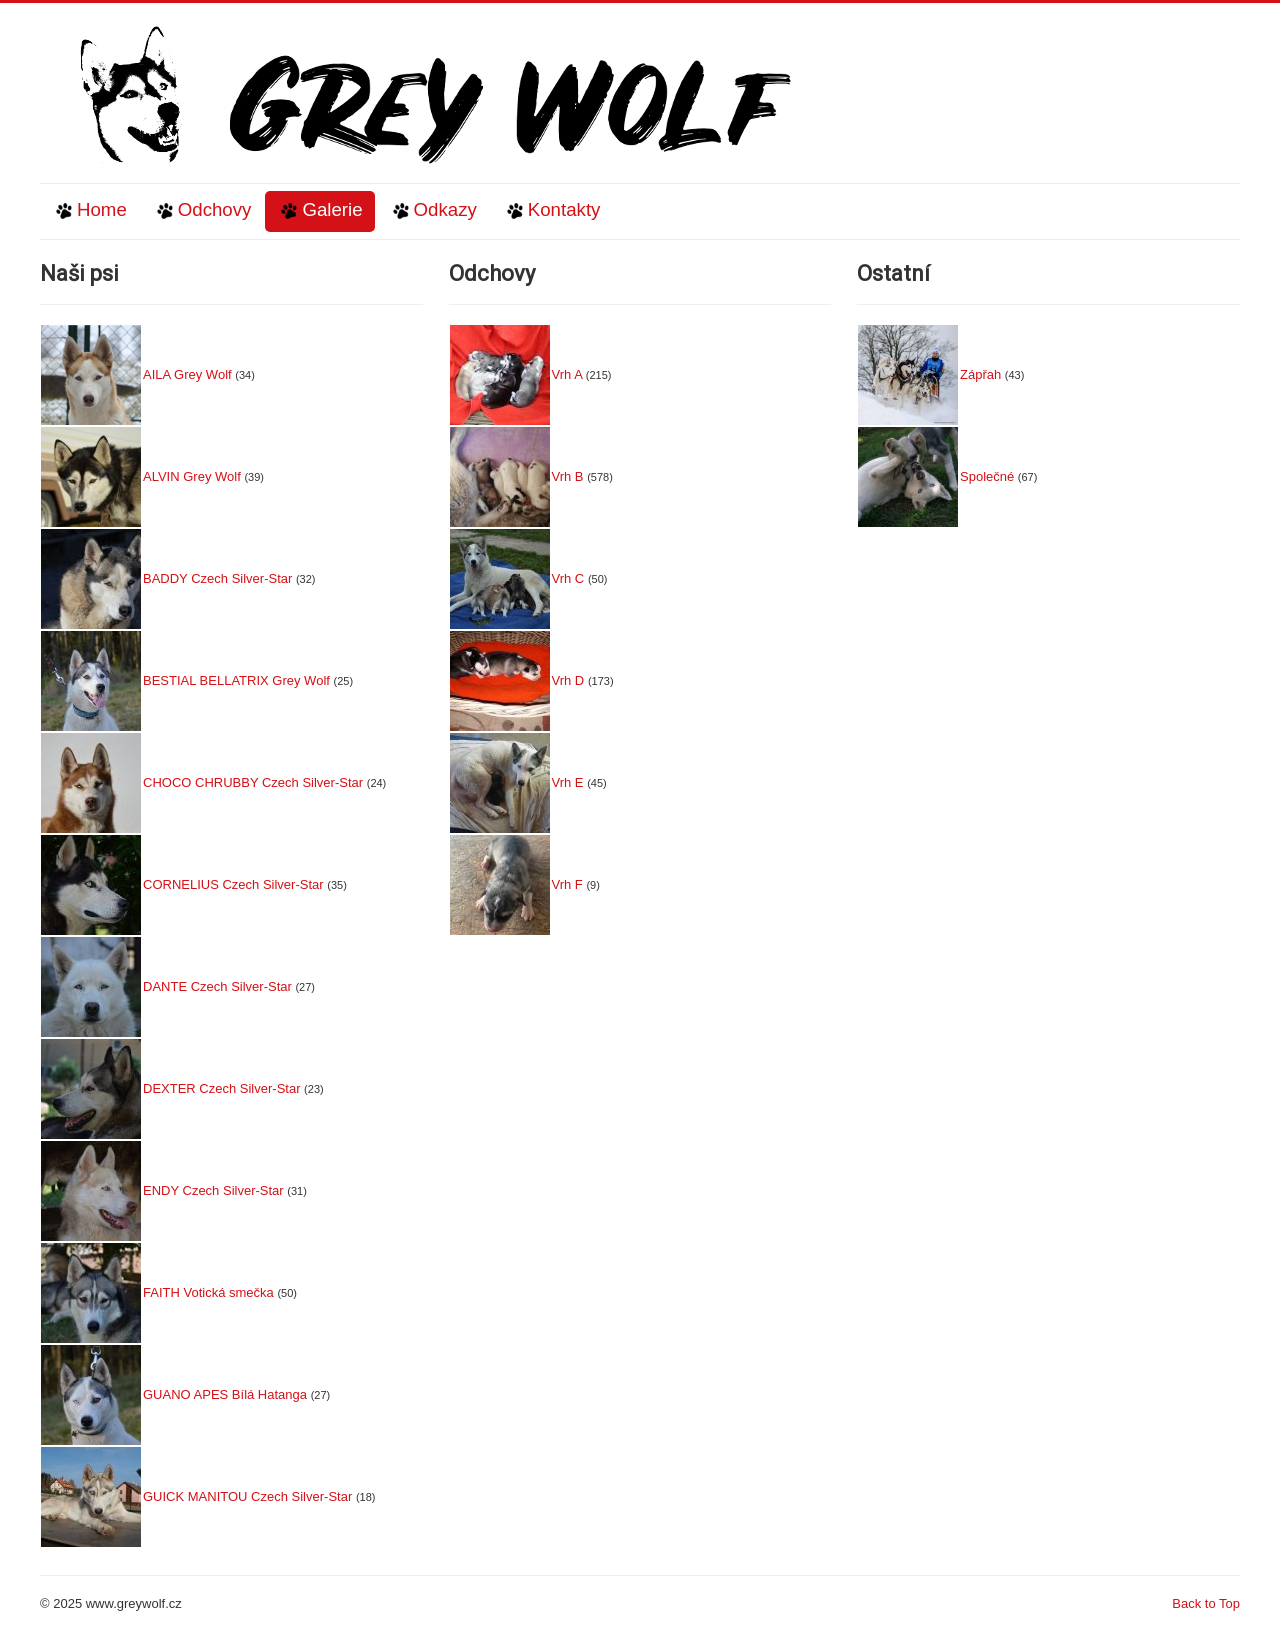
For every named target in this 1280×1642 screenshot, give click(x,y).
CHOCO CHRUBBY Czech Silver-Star (253, 782)
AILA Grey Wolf (187, 374)
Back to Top (1206, 1603)
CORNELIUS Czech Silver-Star (233, 884)
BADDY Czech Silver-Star (217, 578)
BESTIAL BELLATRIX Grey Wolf (236, 680)
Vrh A (567, 374)
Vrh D (568, 680)
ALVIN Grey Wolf (192, 476)
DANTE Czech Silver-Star (217, 986)
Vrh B (568, 476)
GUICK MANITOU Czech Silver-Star (247, 1496)
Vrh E (568, 782)
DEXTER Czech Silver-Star (221, 1088)
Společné (987, 476)
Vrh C (568, 578)
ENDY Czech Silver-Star (213, 1190)
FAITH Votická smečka (208, 1292)
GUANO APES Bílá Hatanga (225, 1394)
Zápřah (980, 374)
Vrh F (567, 884)
